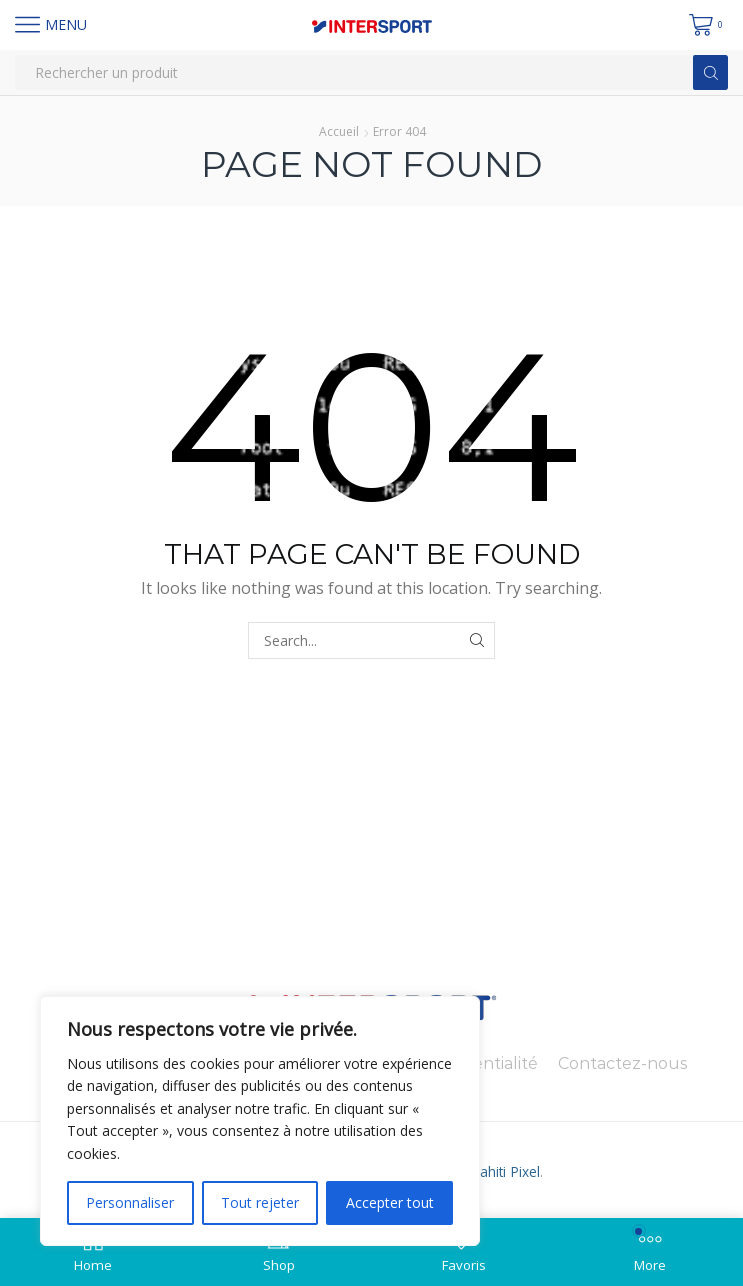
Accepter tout (390, 1202)
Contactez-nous (622, 1063)
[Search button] (710, 72)
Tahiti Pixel (505, 1171)
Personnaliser (130, 1202)
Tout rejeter (260, 1202)
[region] (260, 1121)
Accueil (339, 131)
